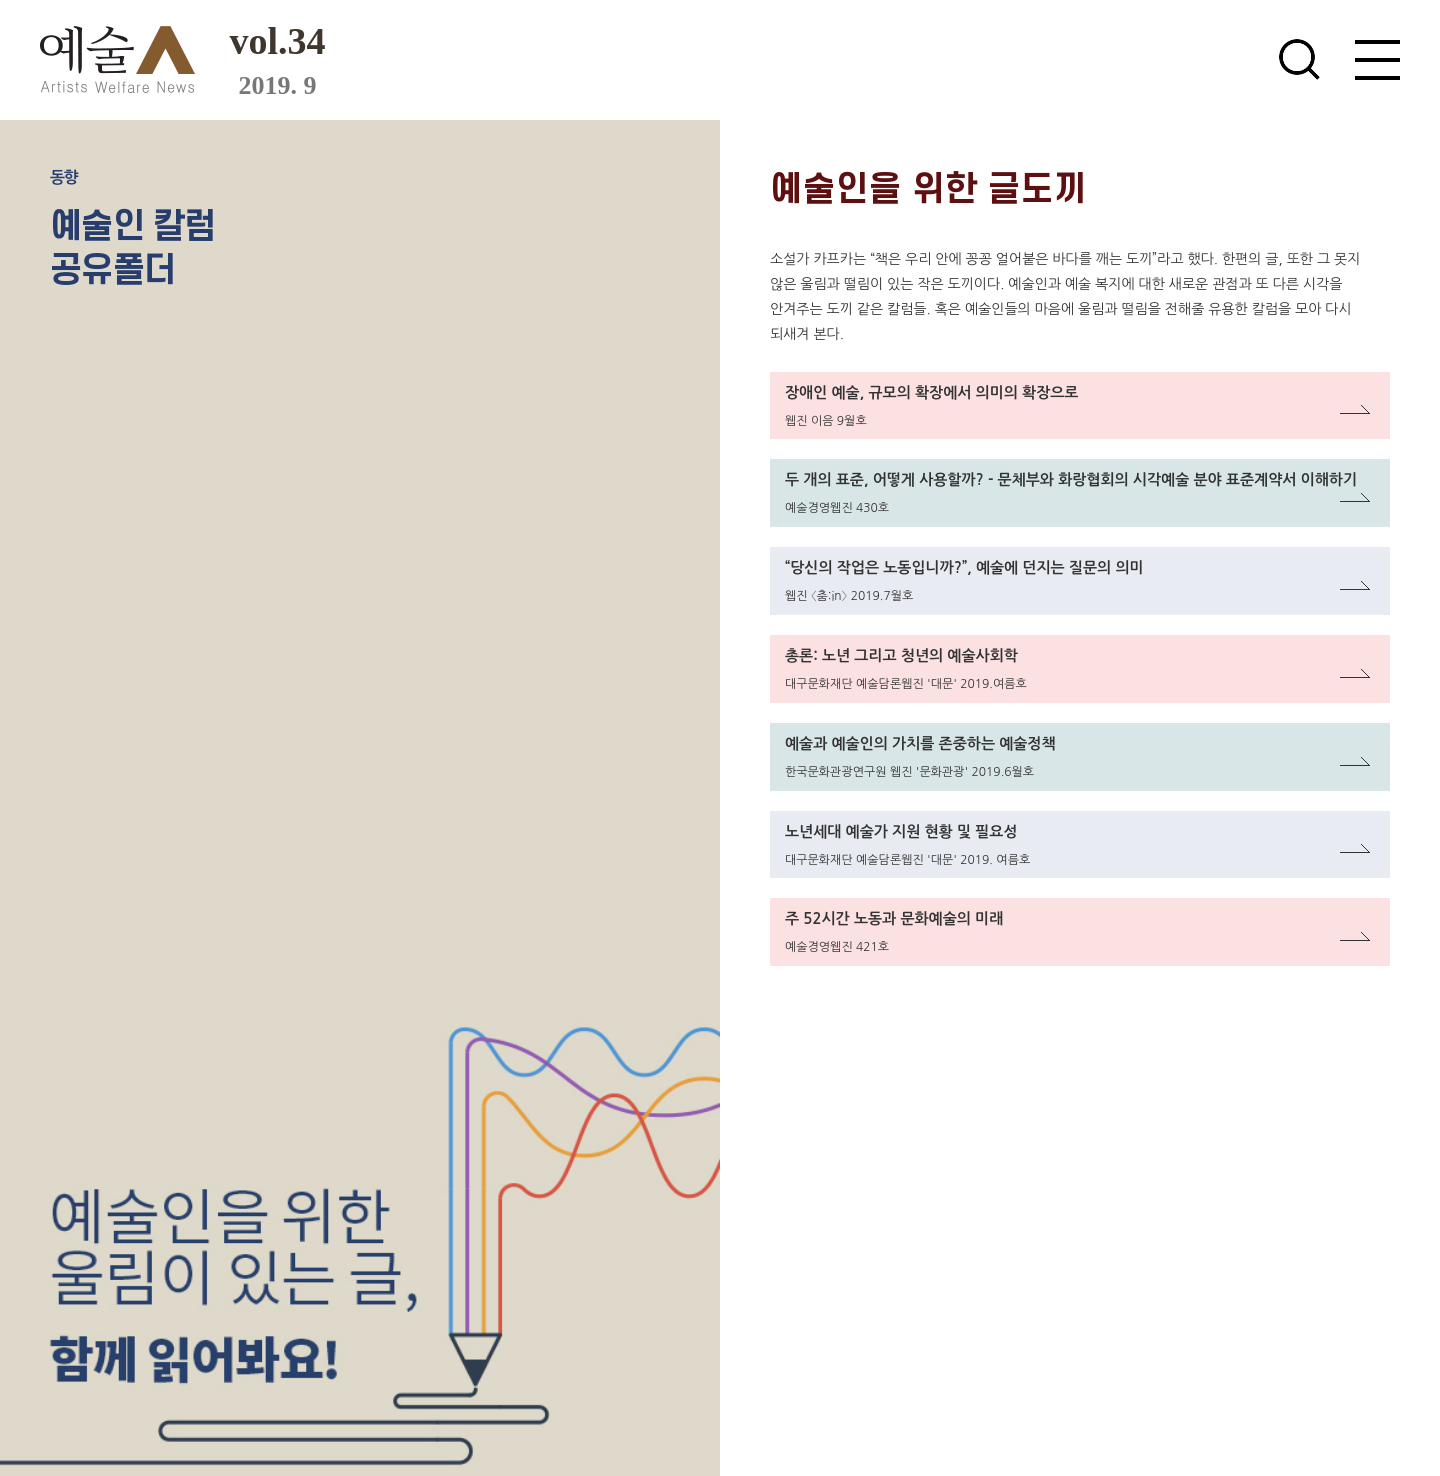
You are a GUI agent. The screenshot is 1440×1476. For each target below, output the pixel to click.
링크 (785, 384)
